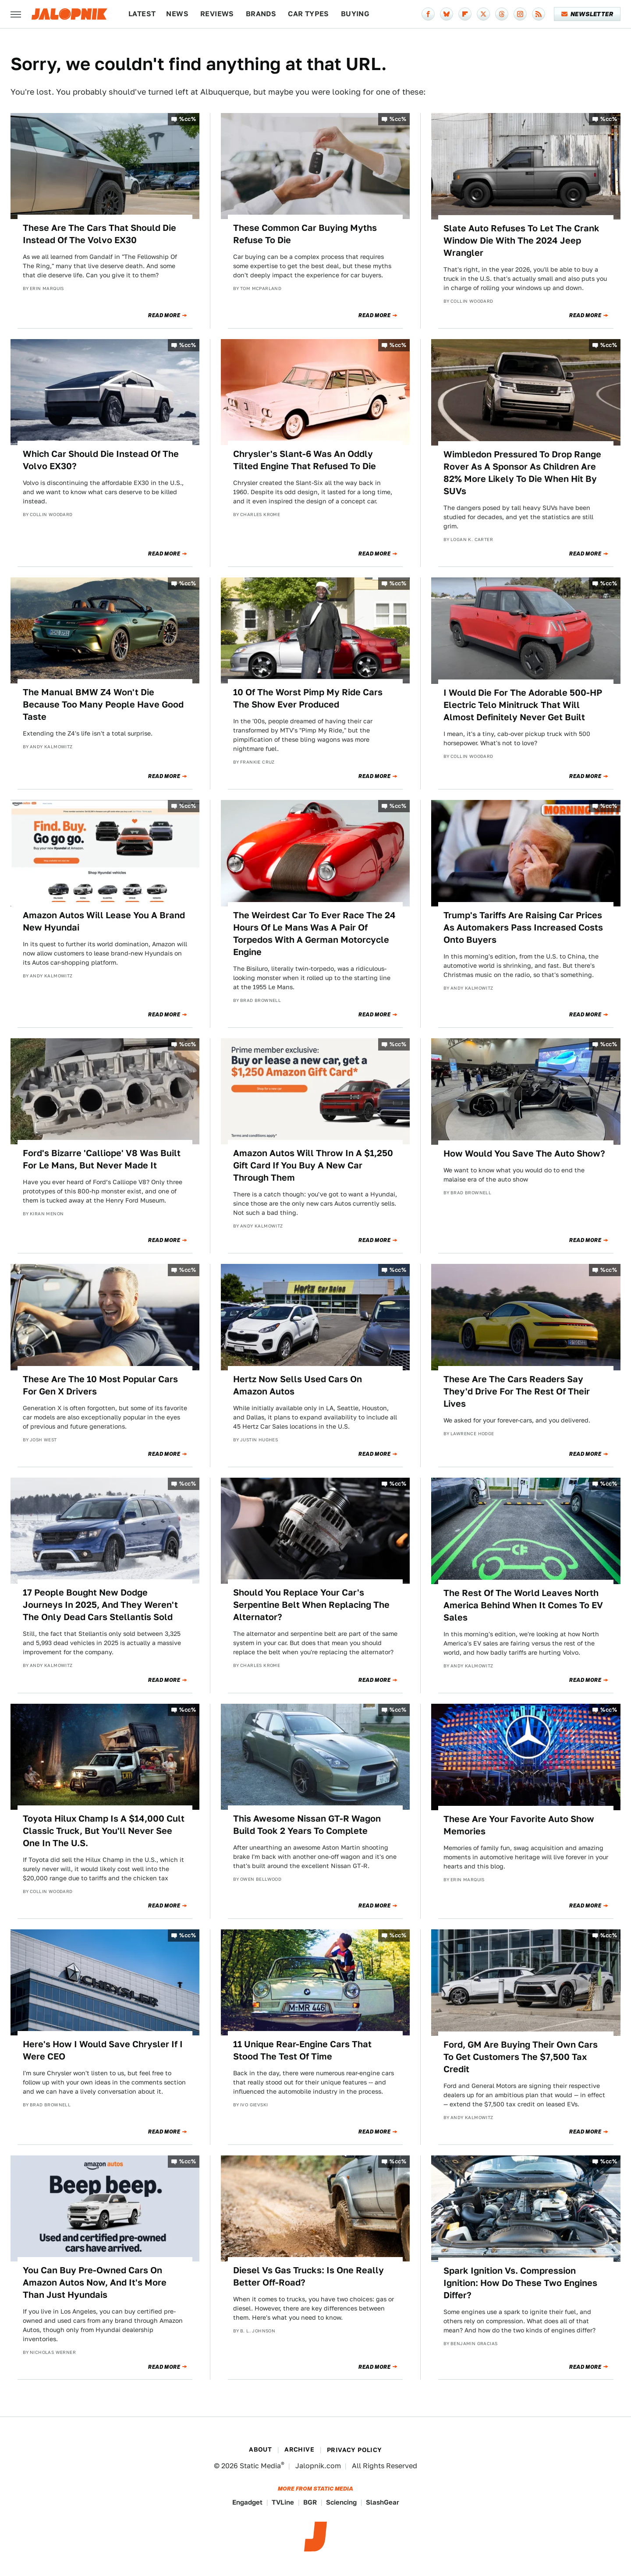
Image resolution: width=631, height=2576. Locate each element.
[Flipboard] (464, 14)
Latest (142, 14)
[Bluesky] (446, 14)
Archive (299, 2449)
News (177, 14)
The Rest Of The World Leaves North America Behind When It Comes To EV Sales (523, 1605)
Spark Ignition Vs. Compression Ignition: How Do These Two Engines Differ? (520, 2282)
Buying (355, 14)
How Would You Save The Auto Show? (524, 1153)
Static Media (260, 2466)
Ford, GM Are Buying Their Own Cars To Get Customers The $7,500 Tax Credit (520, 2056)
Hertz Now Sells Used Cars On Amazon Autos (297, 1385)
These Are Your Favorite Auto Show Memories (518, 1825)
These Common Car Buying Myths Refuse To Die (305, 234)
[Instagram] (520, 14)
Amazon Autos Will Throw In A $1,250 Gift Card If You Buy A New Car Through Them (313, 1165)
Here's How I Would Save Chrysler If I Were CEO (103, 2050)
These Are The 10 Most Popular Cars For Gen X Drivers (100, 1385)
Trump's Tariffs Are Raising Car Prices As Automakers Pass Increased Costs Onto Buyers (523, 927)
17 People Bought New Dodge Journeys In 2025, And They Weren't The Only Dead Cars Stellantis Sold (100, 1604)
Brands (261, 14)
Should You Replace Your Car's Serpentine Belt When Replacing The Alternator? (311, 1604)
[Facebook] (428, 14)
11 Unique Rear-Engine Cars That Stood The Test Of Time (302, 2050)
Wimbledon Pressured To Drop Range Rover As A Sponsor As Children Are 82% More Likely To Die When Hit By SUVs (522, 472)
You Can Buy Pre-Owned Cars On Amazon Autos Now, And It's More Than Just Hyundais (95, 2282)
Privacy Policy (354, 2449)
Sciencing (341, 2502)
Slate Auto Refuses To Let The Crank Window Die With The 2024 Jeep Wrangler (521, 240)
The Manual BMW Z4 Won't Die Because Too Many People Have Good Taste (103, 704)
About (260, 2449)
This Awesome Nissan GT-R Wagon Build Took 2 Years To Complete (307, 1824)
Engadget (247, 2502)
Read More (164, 315)
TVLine (283, 2502)
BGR (310, 2502)
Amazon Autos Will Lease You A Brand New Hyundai (104, 921)
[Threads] (501, 14)
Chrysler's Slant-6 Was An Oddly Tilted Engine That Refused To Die (304, 460)
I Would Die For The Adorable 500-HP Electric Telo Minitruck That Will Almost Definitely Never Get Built (522, 704)
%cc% (187, 119)
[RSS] (538, 14)
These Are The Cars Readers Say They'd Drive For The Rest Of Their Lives (516, 1391)
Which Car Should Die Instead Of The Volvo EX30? (101, 460)
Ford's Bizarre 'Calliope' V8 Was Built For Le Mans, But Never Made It (102, 1159)
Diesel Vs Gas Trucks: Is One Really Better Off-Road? (308, 2276)
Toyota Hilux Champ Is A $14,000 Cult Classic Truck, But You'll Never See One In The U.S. (103, 1830)
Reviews (217, 14)
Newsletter (587, 14)
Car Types (308, 14)
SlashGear (382, 2502)
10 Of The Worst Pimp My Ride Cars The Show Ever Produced (308, 698)
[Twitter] (483, 14)
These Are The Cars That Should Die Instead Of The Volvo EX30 (99, 234)
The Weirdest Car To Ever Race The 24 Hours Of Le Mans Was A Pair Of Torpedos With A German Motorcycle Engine (314, 933)
